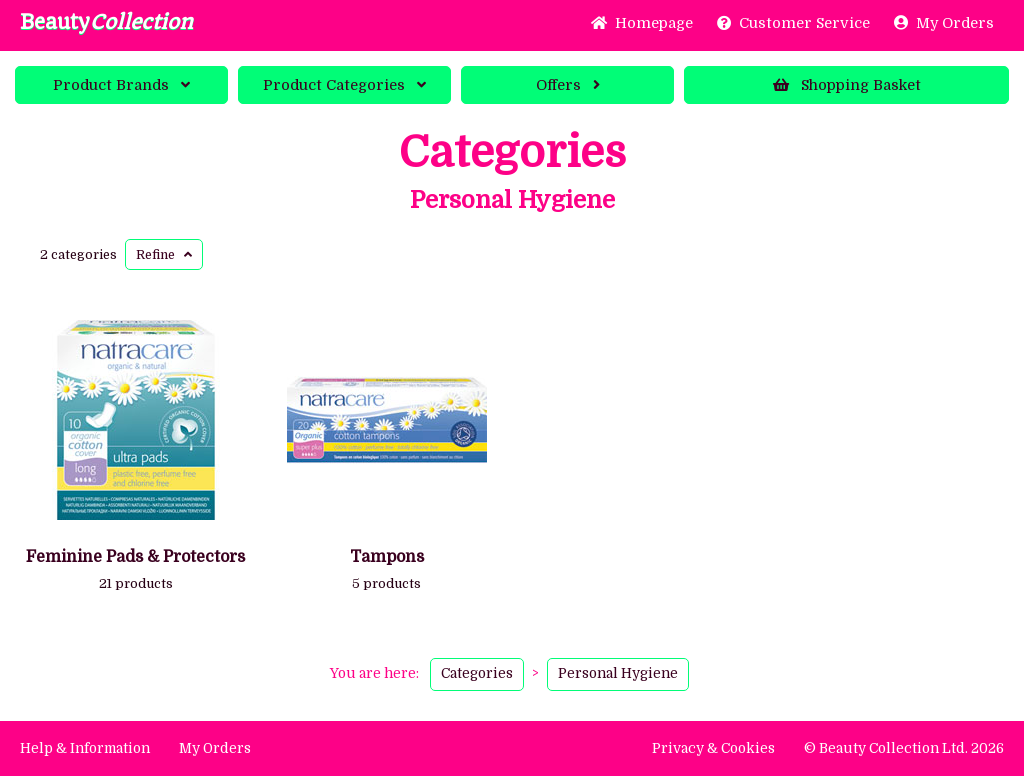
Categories (344, 85)
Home (642, 23)
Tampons (387, 557)
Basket (847, 85)
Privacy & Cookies (713, 748)
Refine (164, 254)
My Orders (944, 23)
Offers (568, 85)
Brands (121, 85)
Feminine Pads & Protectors (135, 557)
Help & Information (85, 748)
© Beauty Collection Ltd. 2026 (904, 748)
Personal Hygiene (512, 200)
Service (793, 23)
